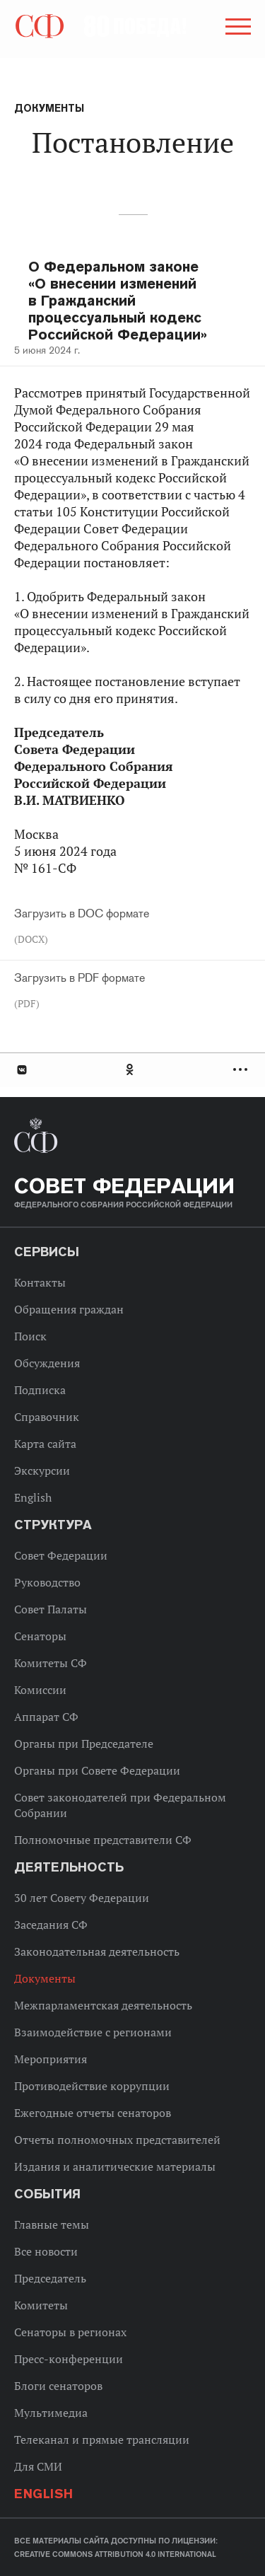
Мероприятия (50, 2059)
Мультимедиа (51, 2413)
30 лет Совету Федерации (81, 1898)
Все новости (46, 2251)
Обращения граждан (69, 1309)
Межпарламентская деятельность (103, 2005)
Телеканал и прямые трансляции (101, 2439)
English (33, 1497)
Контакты (40, 1282)
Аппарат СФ (46, 1717)
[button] (237, 29)
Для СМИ (38, 2466)
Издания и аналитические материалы (115, 2166)
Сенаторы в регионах (70, 2332)
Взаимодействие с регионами (93, 2032)
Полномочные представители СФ (103, 1840)
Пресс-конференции (68, 2359)
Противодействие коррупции (92, 2086)
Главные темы (51, 2224)
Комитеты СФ (50, 1663)
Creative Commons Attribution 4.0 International (115, 2554)
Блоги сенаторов (58, 2386)
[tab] (132, 1069)
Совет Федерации (60, 1555)
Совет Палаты (50, 1609)
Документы (49, 108)
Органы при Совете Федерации (97, 1770)
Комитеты (41, 2305)
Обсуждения (47, 1363)
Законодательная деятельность (96, 1951)
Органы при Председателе (83, 1743)
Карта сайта (45, 1444)
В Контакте (21, 1069)
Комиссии (40, 1690)
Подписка (40, 1390)
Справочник (46, 1417)
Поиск (30, 1336)
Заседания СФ (51, 1925)
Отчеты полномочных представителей (117, 2140)
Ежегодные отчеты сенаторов (92, 2113)
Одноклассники (131, 1069)
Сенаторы (40, 1636)
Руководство (47, 1582)
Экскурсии (42, 1470)
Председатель (50, 2278)
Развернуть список (242, 1069)
